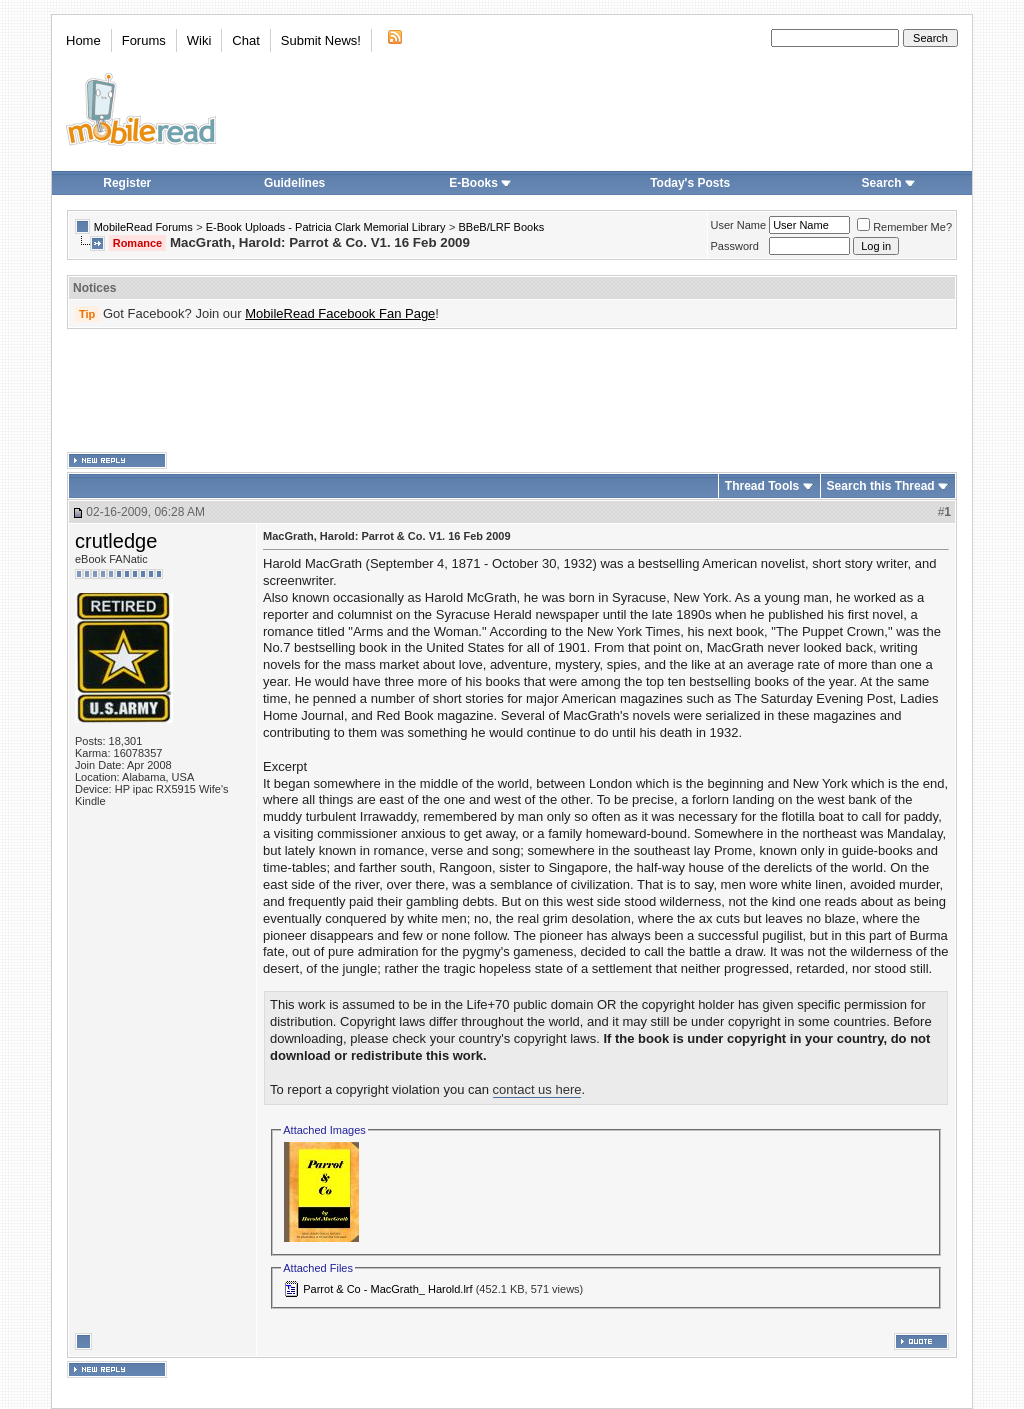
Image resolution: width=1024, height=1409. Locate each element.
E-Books (480, 183)
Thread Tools (762, 486)
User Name (739, 225)
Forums (144, 40)
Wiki (199, 40)
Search (889, 183)
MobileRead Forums (143, 227)
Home (83, 40)
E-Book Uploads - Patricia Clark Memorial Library (326, 227)
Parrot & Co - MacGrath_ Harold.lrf (387, 1289)
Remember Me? (904, 227)
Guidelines (294, 183)
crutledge (116, 541)
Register (127, 183)
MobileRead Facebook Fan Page (340, 313)
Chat (245, 40)
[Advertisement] (512, 391)
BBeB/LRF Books (502, 227)
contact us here (537, 1089)
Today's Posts (690, 183)
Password (735, 246)
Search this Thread (881, 486)
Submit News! (321, 40)
